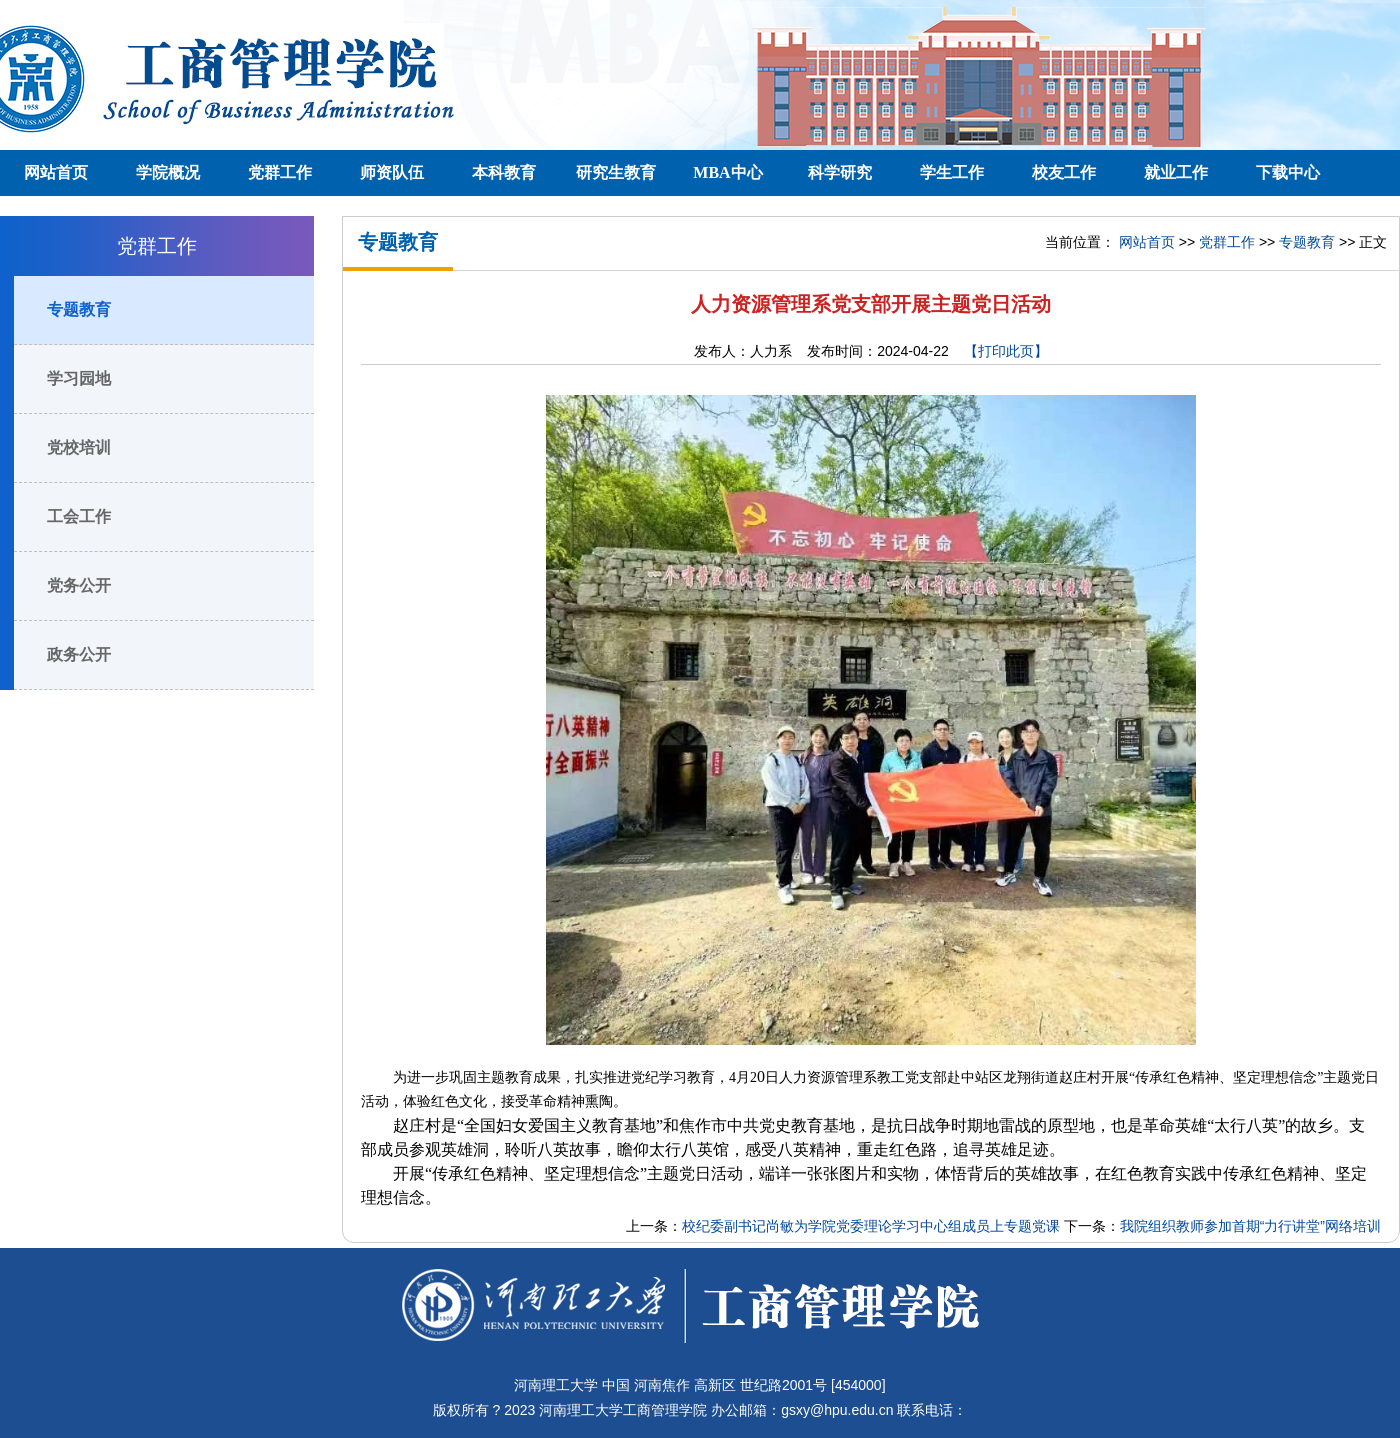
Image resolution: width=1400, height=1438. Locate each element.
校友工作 (1064, 172)
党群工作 (280, 172)
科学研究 (840, 172)
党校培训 (79, 447)
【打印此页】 (1006, 351)
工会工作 (79, 516)
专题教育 (79, 309)
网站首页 (56, 172)
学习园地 (79, 378)
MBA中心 (727, 172)
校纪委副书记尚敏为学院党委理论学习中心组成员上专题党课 (871, 1226)
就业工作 (1176, 172)
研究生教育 (616, 172)
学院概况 (168, 172)
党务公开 (79, 585)
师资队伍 (392, 172)
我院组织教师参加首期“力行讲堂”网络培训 (1250, 1226)
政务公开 (79, 654)
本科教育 (504, 172)
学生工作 (952, 172)
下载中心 (1288, 172)
